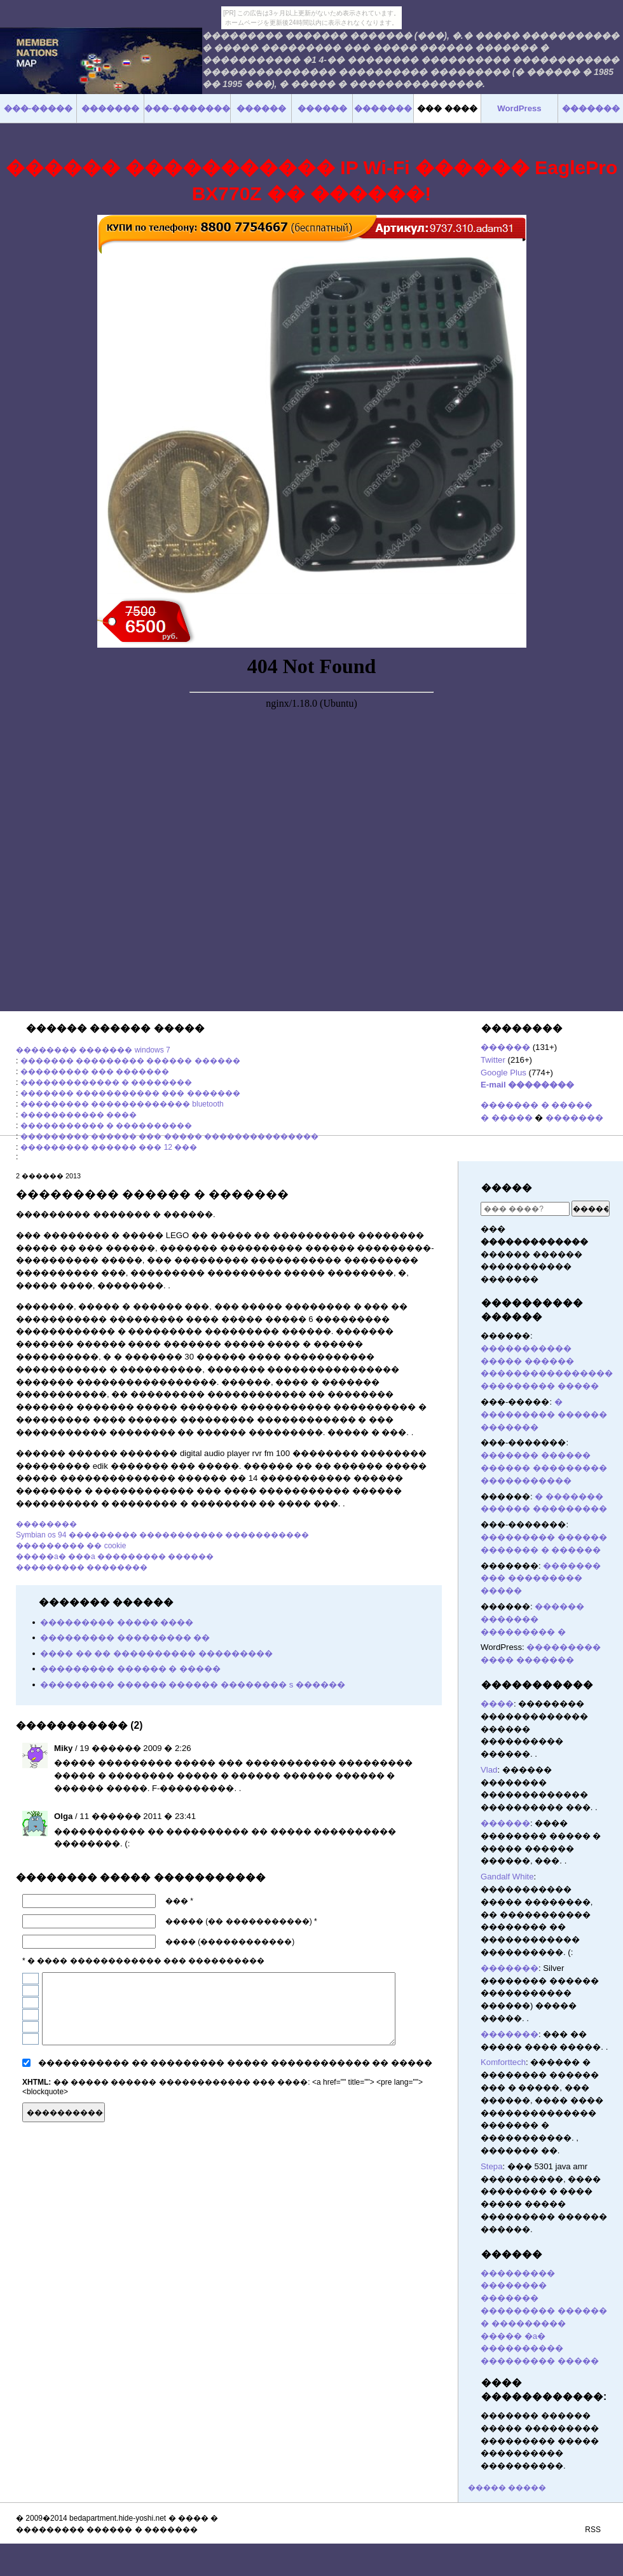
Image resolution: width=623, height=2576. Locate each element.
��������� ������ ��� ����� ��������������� (169, 1136)
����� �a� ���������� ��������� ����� (540, 2348)
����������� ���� (78, 1114)
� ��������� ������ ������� (544, 1414)
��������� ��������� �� (125, 1637)
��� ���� (447, 108)
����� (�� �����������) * (241, 1921)
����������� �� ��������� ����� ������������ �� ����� (235, 2063)
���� (497, 1703)
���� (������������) (229, 1941)
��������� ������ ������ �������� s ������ (192, 1684)
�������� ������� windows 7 (93, 1050)
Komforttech (503, 2062)
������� (574, 1117)
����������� (537, 1684)
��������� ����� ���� (116, 1622)
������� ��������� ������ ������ (130, 1060)
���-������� (186, 108)
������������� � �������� (106, 1082)
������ (505, 1047)
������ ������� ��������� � (532, 1619)
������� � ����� (536, 1105)
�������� (46, 1524)
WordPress (519, 108)
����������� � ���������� (106, 1125)
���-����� (38, 108)
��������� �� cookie (71, 1545)
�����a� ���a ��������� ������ (115, 1556)
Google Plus (503, 1072)
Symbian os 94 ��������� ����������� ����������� (162, 1534)
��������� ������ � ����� (130, 1668)
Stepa (491, 2166)
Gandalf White (507, 1876)
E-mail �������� (527, 1084)
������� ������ (436, 2110)
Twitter (493, 1060)
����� (506, 1187)
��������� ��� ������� (95, 1071)
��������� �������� (81, 1567)
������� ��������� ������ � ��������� (544, 2310)
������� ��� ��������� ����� (541, 1578)
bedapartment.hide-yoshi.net (117, 2518)
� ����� (507, 1117)
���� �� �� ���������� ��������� (156, 1653)
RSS (593, 2529)
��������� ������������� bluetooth (122, 1104)
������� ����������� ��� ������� (130, 1093)
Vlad (489, 1770)
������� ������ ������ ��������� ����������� (544, 1467)
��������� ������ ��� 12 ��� (109, 1147)
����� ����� (507, 2487)
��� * (179, 1901)
